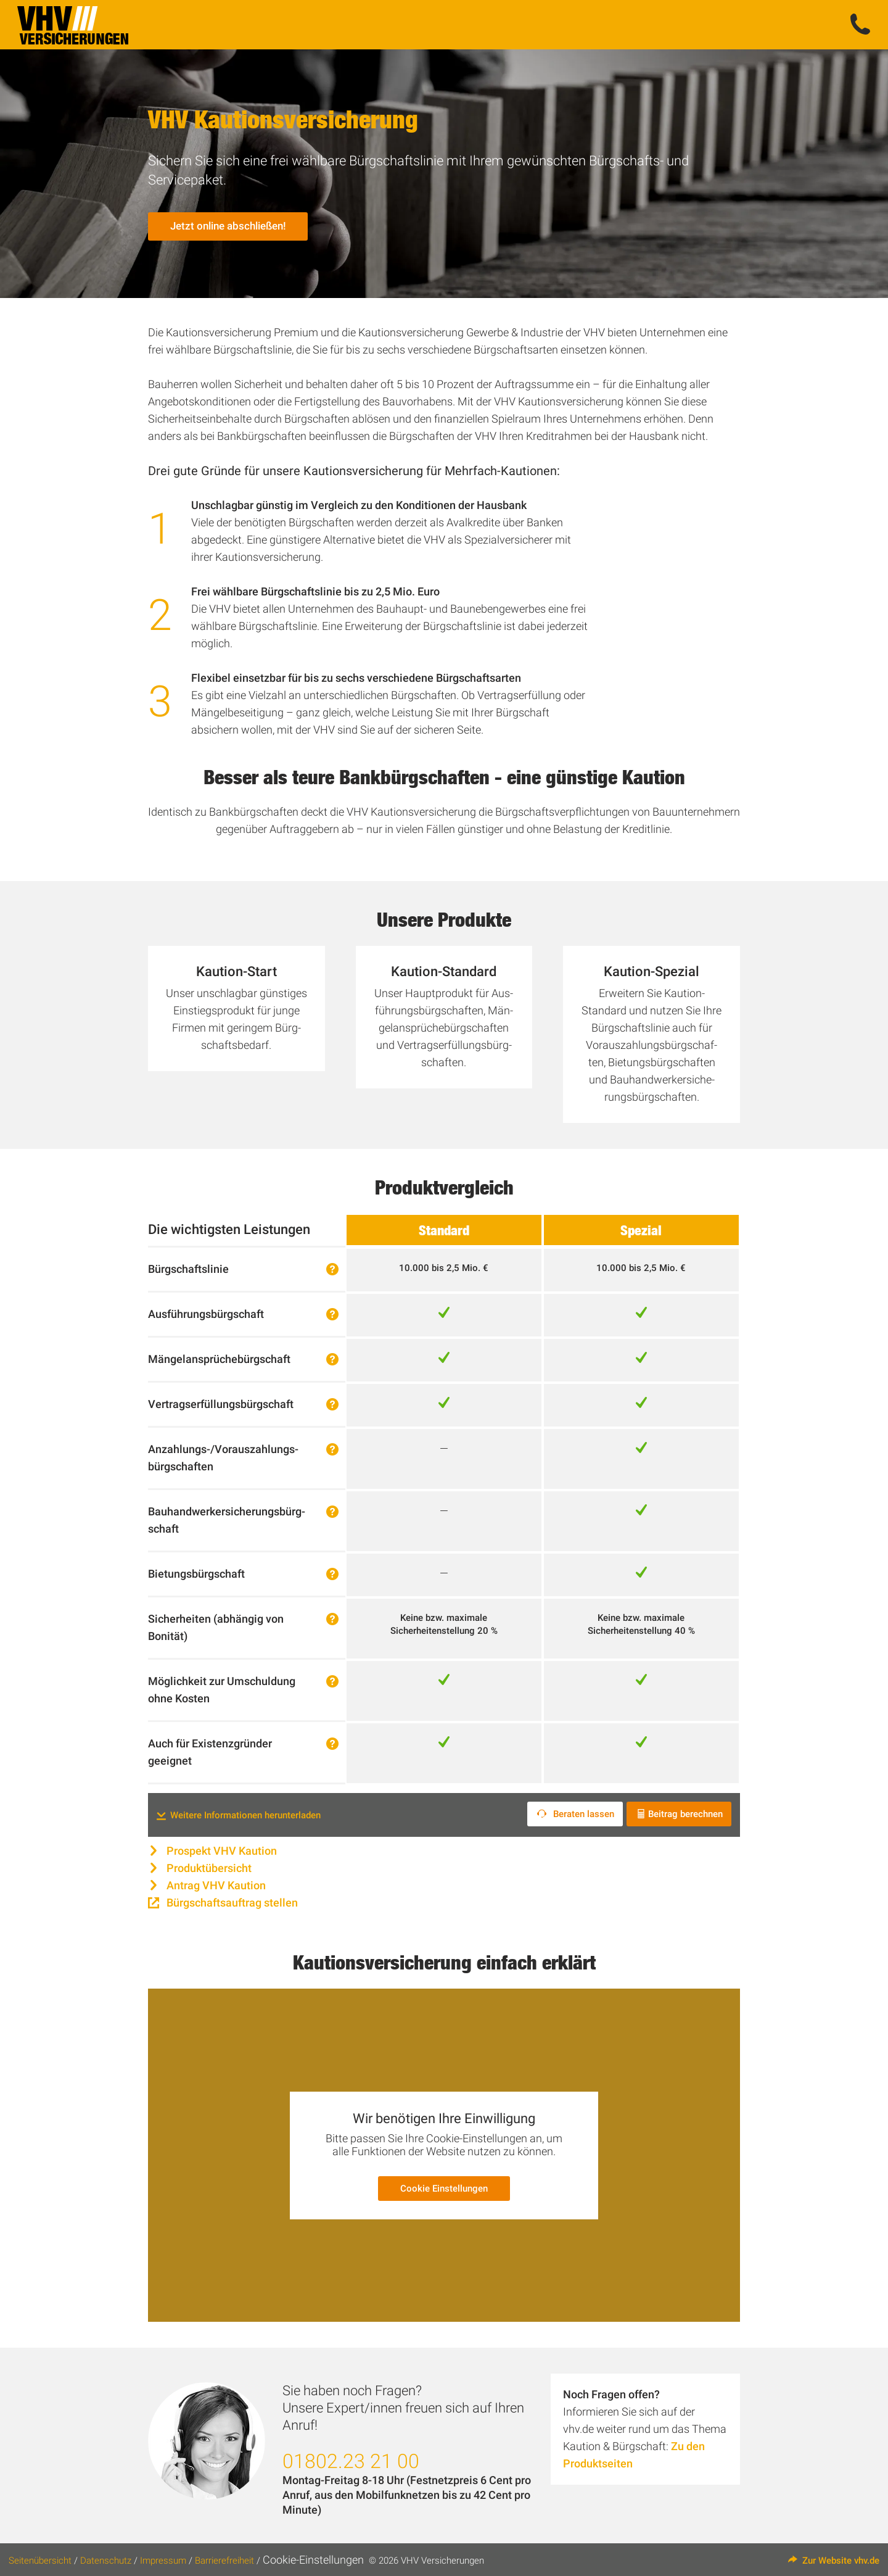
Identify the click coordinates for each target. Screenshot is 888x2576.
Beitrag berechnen (679, 1814)
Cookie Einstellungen (444, 2186)
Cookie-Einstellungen (313, 2558)
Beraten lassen (574, 1814)
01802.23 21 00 (350, 2459)
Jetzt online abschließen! (231, 229)
